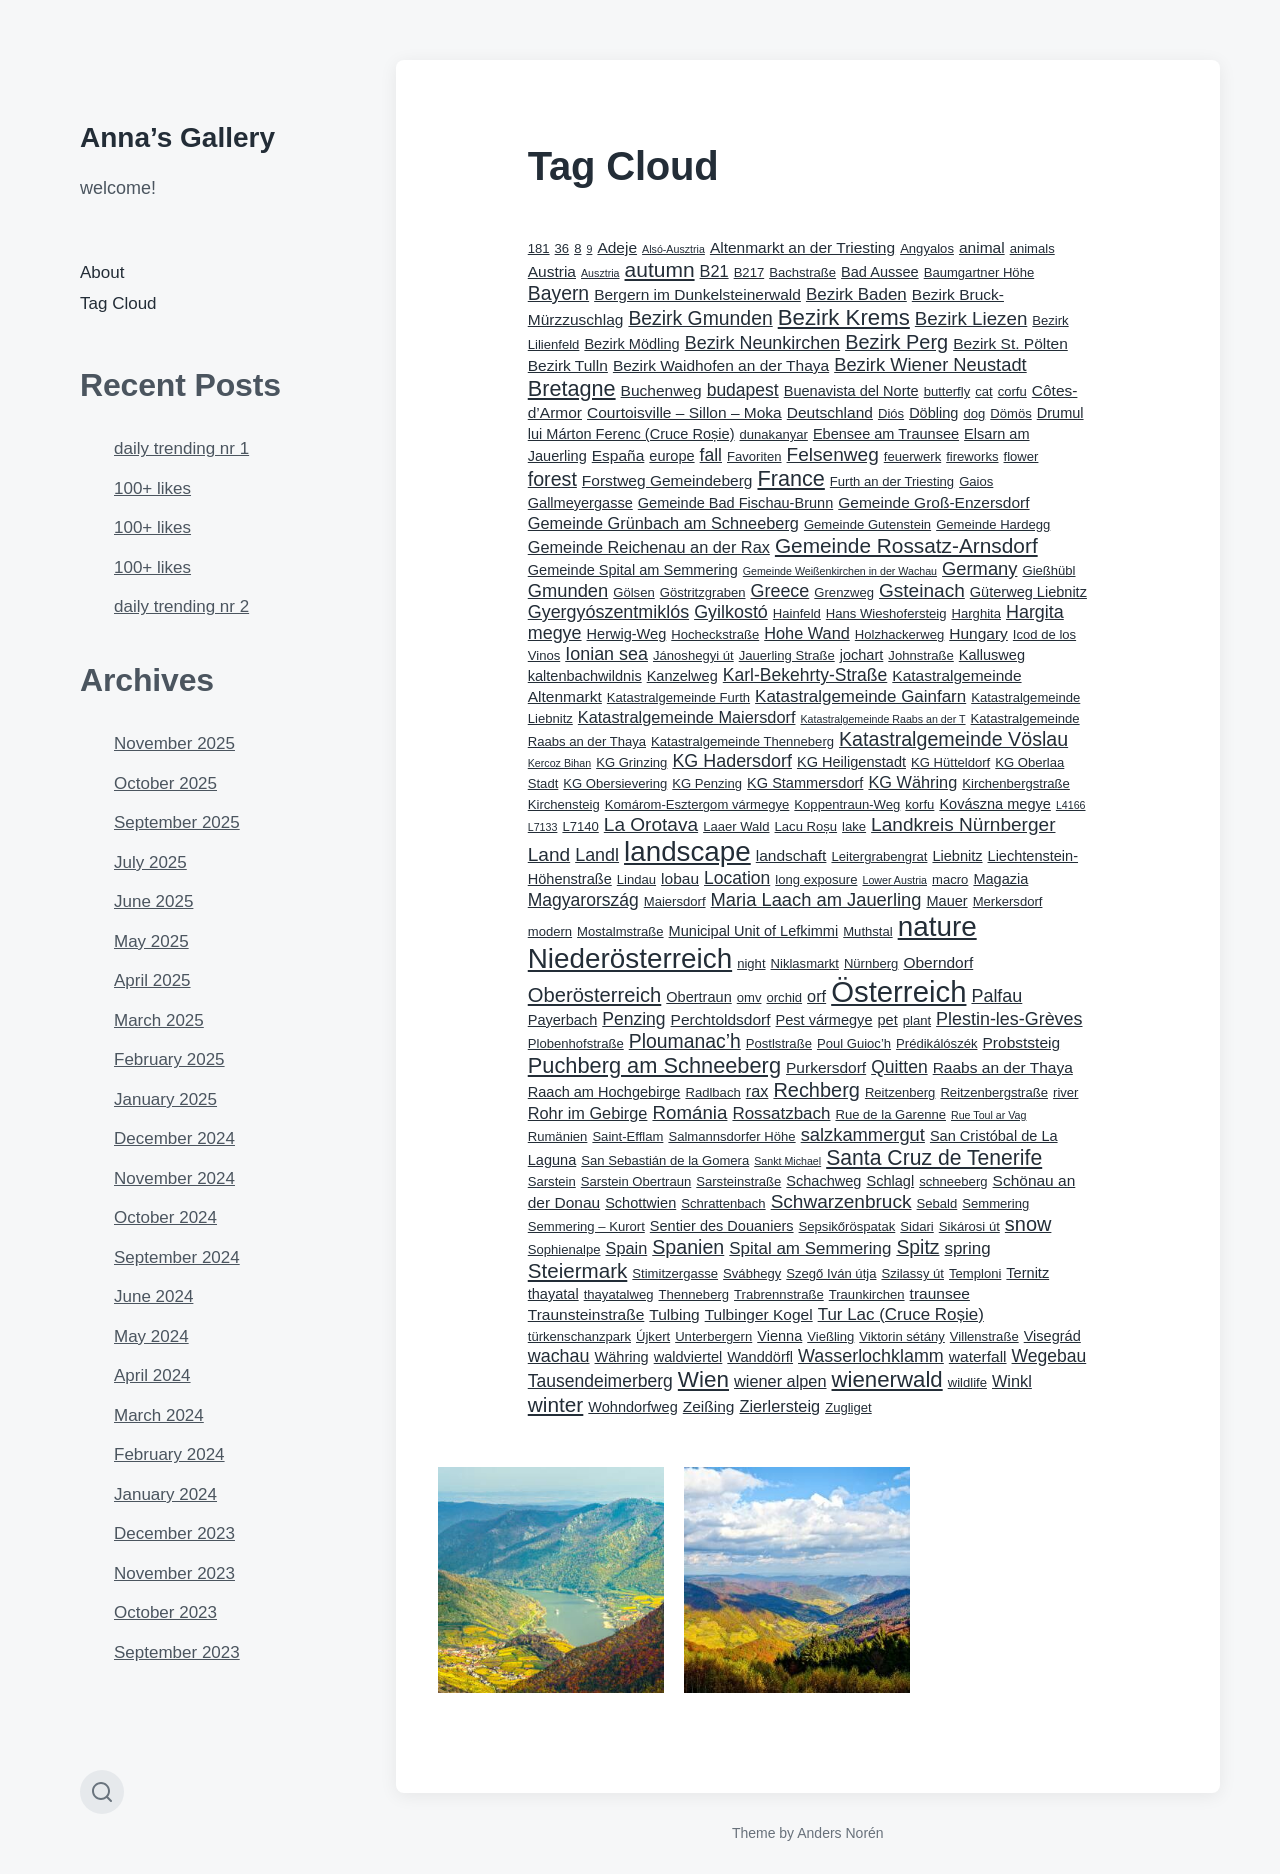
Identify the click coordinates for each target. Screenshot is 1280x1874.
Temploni (975, 1273)
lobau (680, 878)
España (618, 455)
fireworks (972, 456)
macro (950, 879)
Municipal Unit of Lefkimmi (754, 931)
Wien (703, 1379)
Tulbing (674, 1314)
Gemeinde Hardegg (993, 524)
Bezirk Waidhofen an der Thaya (721, 365)
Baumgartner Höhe (979, 272)
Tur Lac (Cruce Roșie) (901, 1314)
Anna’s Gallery (177, 137)
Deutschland (830, 412)
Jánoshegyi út (693, 655)
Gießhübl (1048, 570)
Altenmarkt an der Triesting (802, 247)
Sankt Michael (787, 1161)
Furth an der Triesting (892, 481)
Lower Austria (894, 880)
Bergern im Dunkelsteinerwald (697, 294)
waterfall (978, 1356)
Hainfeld (797, 613)
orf (816, 996)
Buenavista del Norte (851, 391)
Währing (622, 1357)
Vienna (779, 1336)
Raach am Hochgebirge (604, 1092)
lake (854, 826)
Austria (552, 271)
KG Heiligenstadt (851, 762)
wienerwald (887, 1379)
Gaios (976, 481)
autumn (660, 269)
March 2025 (159, 1020)
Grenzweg (844, 592)
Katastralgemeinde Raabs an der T (882, 719)
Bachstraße (802, 272)
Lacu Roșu (806, 826)
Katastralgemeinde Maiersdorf (687, 717)
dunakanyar (774, 434)
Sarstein (552, 1181)
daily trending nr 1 (181, 448)
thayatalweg (619, 1294)
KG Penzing (707, 783)
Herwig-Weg (627, 634)
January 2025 (165, 1099)
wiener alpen (780, 1381)
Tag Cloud (118, 303)
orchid (784, 997)
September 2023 (177, 1652)
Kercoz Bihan (559, 763)
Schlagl (890, 1181)
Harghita (976, 613)
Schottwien (640, 1203)
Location (737, 878)
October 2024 (165, 1217)
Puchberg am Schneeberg (654, 1065)
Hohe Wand (807, 633)
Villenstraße (984, 1336)
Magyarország (583, 900)
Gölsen (633, 592)
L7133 (543, 827)
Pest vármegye (824, 1020)
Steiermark (578, 1270)
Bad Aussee (880, 272)
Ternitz (1027, 1273)
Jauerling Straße (787, 655)
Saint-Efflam (627, 1136)
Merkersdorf (1008, 901)
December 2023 (174, 1533)
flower (1021, 456)
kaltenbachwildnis (585, 676)
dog (974, 413)
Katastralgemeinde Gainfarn (860, 696)
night (751, 963)
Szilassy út (912, 1273)
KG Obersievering (615, 783)
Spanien (688, 1247)
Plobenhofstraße (576, 1043)
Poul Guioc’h (854, 1043)
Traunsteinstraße (586, 1314)
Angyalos (927, 248)
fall (711, 455)
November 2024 (174, 1178)
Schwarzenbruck (841, 1201)
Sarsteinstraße (738, 1181)
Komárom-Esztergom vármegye (697, 804)
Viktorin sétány (902, 1336)
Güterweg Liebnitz (1028, 592)
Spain (627, 1248)
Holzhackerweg (899, 634)
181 (539, 248)
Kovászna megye (994, 804)
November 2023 (174, 1573)
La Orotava (651, 824)
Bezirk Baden (856, 294)
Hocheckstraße (715, 634)
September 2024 (177, 1257)
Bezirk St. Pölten (1010, 343)
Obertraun (698, 997)
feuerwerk (912, 456)
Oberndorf (938, 962)
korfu (919, 804)
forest (552, 479)
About (102, 272)
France (790, 478)
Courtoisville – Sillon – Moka (684, 412)
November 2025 (174, 743)
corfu (1012, 391)
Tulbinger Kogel (759, 1314)
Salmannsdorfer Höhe (731, 1136)
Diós (891, 413)
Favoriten (754, 456)
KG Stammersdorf (805, 783)
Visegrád (1052, 1336)
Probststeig (1022, 1042)
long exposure (816, 879)
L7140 (580, 826)
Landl (597, 855)
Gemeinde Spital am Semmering (633, 570)
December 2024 (174, 1138)
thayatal (553, 1294)
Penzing (633, 1019)
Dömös (1010, 413)
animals (1032, 248)
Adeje (617, 247)
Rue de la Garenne (890, 1114)
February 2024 (169, 1454)
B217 (749, 272)
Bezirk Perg (896, 342)
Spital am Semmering (810, 1248)
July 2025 (150, 862)
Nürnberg (871, 963)
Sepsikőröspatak (847, 1226)
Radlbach (712, 1092)
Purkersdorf (826, 1067)
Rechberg (816, 1090)
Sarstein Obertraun (636, 1181)
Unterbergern (713, 1336)
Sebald (937, 1203)
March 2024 (159, 1415)
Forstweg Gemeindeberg (667, 480)
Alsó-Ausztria (673, 249)
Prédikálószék (936, 1043)
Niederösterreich (630, 958)
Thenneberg (694, 1294)
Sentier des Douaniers (722, 1226)
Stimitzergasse (675, 1273)
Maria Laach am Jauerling (816, 899)
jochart (862, 655)
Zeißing (709, 1406)
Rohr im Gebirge (588, 1113)
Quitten (899, 1067)
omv (749, 997)
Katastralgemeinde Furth (678, 697)
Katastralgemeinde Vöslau (953, 739)
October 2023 (165, 1612)
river (1065, 1092)
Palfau (996, 996)
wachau (559, 1356)
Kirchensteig (564, 804)
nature (937, 926)
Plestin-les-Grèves (1009, 1019)
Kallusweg (992, 655)
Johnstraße (920, 655)
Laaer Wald (736, 826)
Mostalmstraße (620, 931)
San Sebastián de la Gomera (665, 1160)
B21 (714, 271)
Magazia (1000, 879)
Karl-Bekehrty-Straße (805, 675)
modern (550, 931)
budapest (743, 390)
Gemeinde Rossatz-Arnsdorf (906, 545)
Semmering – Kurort (586, 1226)
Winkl (1012, 1381)
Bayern (558, 293)
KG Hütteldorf (950, 762)
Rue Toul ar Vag (988, 1115)
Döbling (933, 413)
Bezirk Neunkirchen (762, 343)
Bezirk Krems (844, 317)
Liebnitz (957, 856)
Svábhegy (752, 1273)
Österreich (898, 991)
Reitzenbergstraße (994, 1092)
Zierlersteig (779, 1406)
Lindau (636, 879)
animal (982, 247)
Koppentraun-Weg (847, 804)
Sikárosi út (969, 1226)
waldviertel (688, 1357)
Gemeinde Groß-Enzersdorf (933, 502)
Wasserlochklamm (871, 1356)
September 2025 (177, 822)
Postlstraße (779, 1043)
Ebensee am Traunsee (886, 434)
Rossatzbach (781, 1113)
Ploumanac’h (685, 1041)
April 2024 (152, 1375)
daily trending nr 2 (181, 606)
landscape (687, 851)
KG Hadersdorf (732, 761)
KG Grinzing (631, 762)
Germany (979, 568)
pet (887, 1020)
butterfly (947, 391)
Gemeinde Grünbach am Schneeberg (663, 523)
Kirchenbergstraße (1016, 783)
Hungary (978, 633)
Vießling (830, 1336)
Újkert (653, 1336)
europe (671, 456)
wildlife (967, 1382)
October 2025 (165, 783)
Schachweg (823, 1181)
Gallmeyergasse (580, 503)
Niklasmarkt (805, 963)
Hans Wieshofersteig (886, 613)
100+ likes (152, 488)
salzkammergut (863, 1134)
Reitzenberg (900, 1092)
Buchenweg (661, 390)
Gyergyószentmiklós (608, 612)
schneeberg (953, 1181)
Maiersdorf (675, 901)
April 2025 (152, 980)
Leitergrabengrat (879, 856)
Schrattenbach (723, 1203)
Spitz (917, 1247)
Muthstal (867, 931)
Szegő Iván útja (831, 1273)
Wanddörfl (760, 1357)
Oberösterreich (595, 995)
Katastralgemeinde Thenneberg (742, 741)
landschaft (791, 855)
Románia (689, 1112)
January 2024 (165, 1494)
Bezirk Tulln (568, 365)
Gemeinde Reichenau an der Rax (649, 547)
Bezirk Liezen (971, 318)
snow (1028, 1224)
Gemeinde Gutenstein (867, 524)
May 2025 (151, 941)
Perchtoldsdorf (721, 1019)
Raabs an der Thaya (1003, 1067)
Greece (780, 591)
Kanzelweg (682, 676)
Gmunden (568, 590)
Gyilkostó (731, 612)
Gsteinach (922, 590)
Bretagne (572, 388)
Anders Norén (840, 1833)
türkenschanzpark (579, 1336)
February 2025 (169, 1059)
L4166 (1071, 805)
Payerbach (562, 1020)
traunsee (940, 1293)
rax (757, 1091)
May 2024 (151, 1336)
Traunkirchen (867, 1294)
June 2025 (153, 901)
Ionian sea (606, 654)
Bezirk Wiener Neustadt (930, 364)
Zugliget (848, 1407)
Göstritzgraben (703, 592)
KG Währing (912, 782)
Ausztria (600, 273)
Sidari (916, 1226)
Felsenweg (833, 454)
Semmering (995, 1203)
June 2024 (153, 1296)
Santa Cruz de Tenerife (934, 1157)
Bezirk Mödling (631, 344)
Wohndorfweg (632, 1407)
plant (917, 1020)
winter (556, 1404)
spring (967, 1248)
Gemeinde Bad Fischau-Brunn (735, 503)
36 (562, 248)
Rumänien (558, 1136)
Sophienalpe (564, 1249)
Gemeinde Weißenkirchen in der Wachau (840, 571)
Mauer (946, 901)
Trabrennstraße (779, 1294)
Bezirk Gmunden (700, 318)
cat (983, 391)
